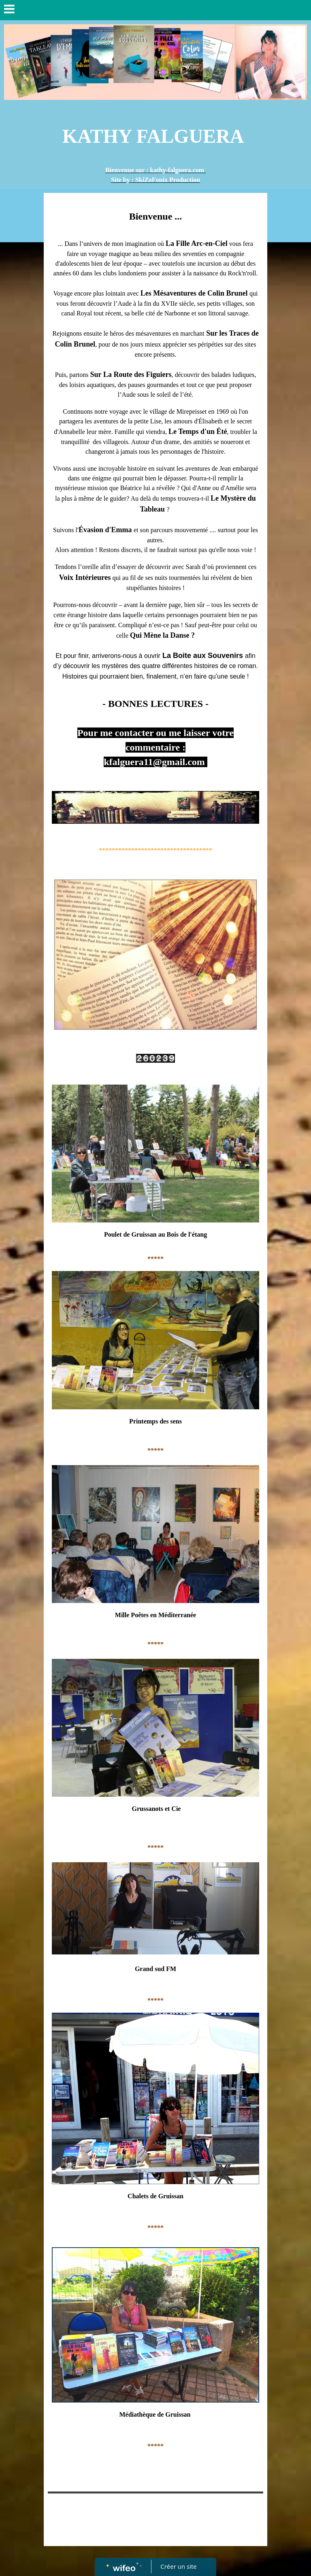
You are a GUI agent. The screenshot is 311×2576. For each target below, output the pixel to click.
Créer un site (179, 2566)
